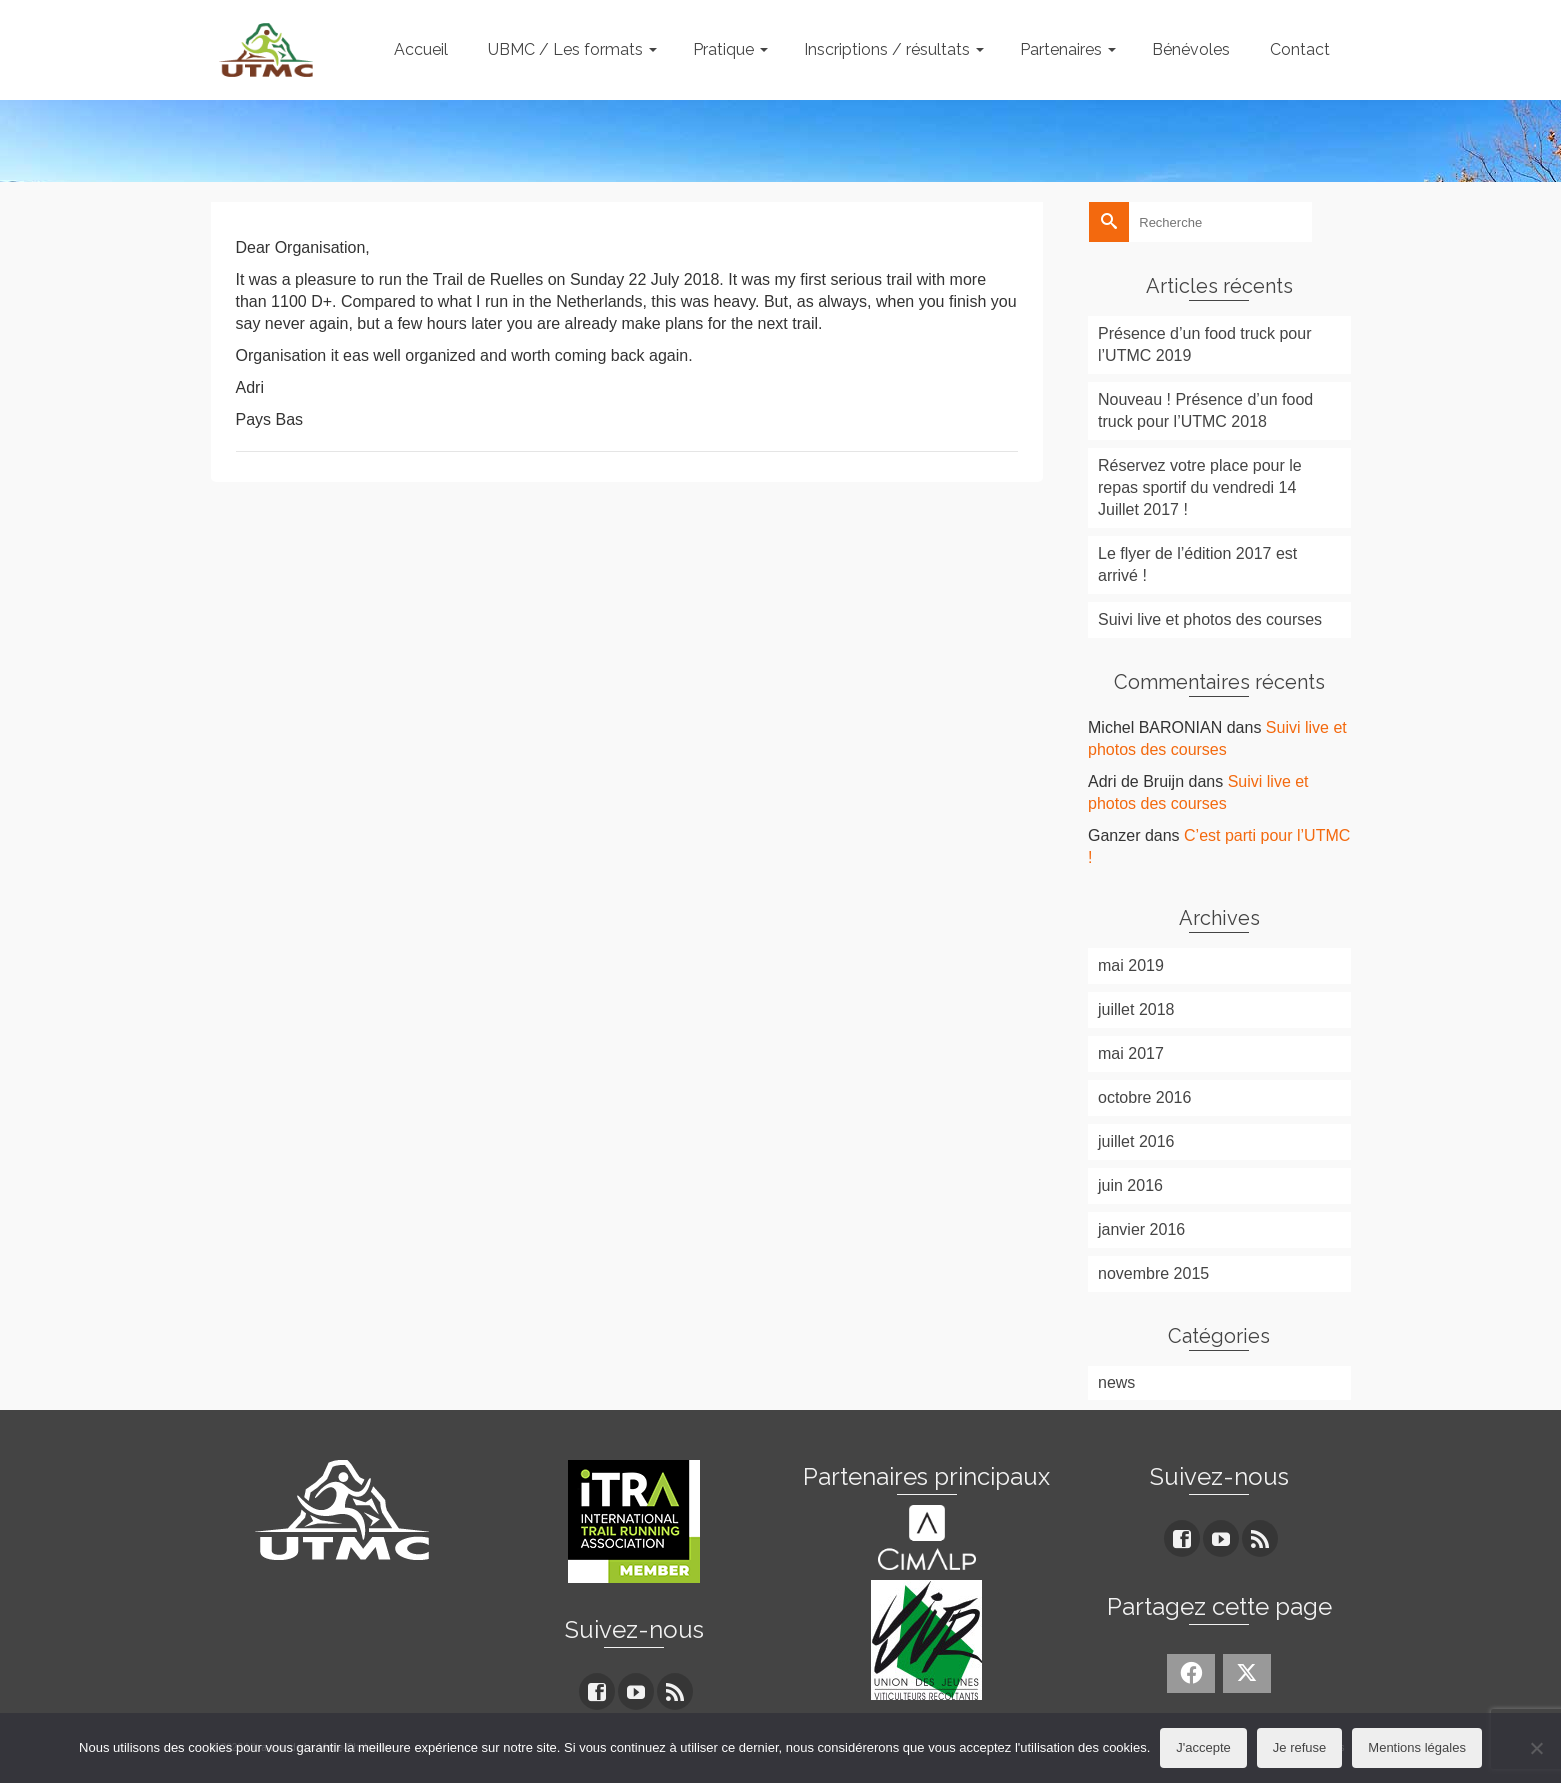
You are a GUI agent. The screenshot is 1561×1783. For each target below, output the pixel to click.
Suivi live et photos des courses (1210, 619)
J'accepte (1203, 1747)
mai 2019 (1131, 965)
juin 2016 (1130, 1185)
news (1116, 1382)
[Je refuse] (1536, 1748)
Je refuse (1299, 1747)
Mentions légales (1417, 1747)
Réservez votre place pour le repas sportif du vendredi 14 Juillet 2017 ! (1200, 487)
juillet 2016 (1136, 1141)
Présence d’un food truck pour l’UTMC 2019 (1204, 344)
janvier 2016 (1141, 1229)
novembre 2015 (1153, 1273)
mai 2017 (1131, 1053)
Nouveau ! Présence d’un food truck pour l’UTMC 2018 (1205, 410)
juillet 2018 (1136, 1009)
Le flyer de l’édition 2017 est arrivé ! (1197, 564)
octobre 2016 (1144, 1097)
